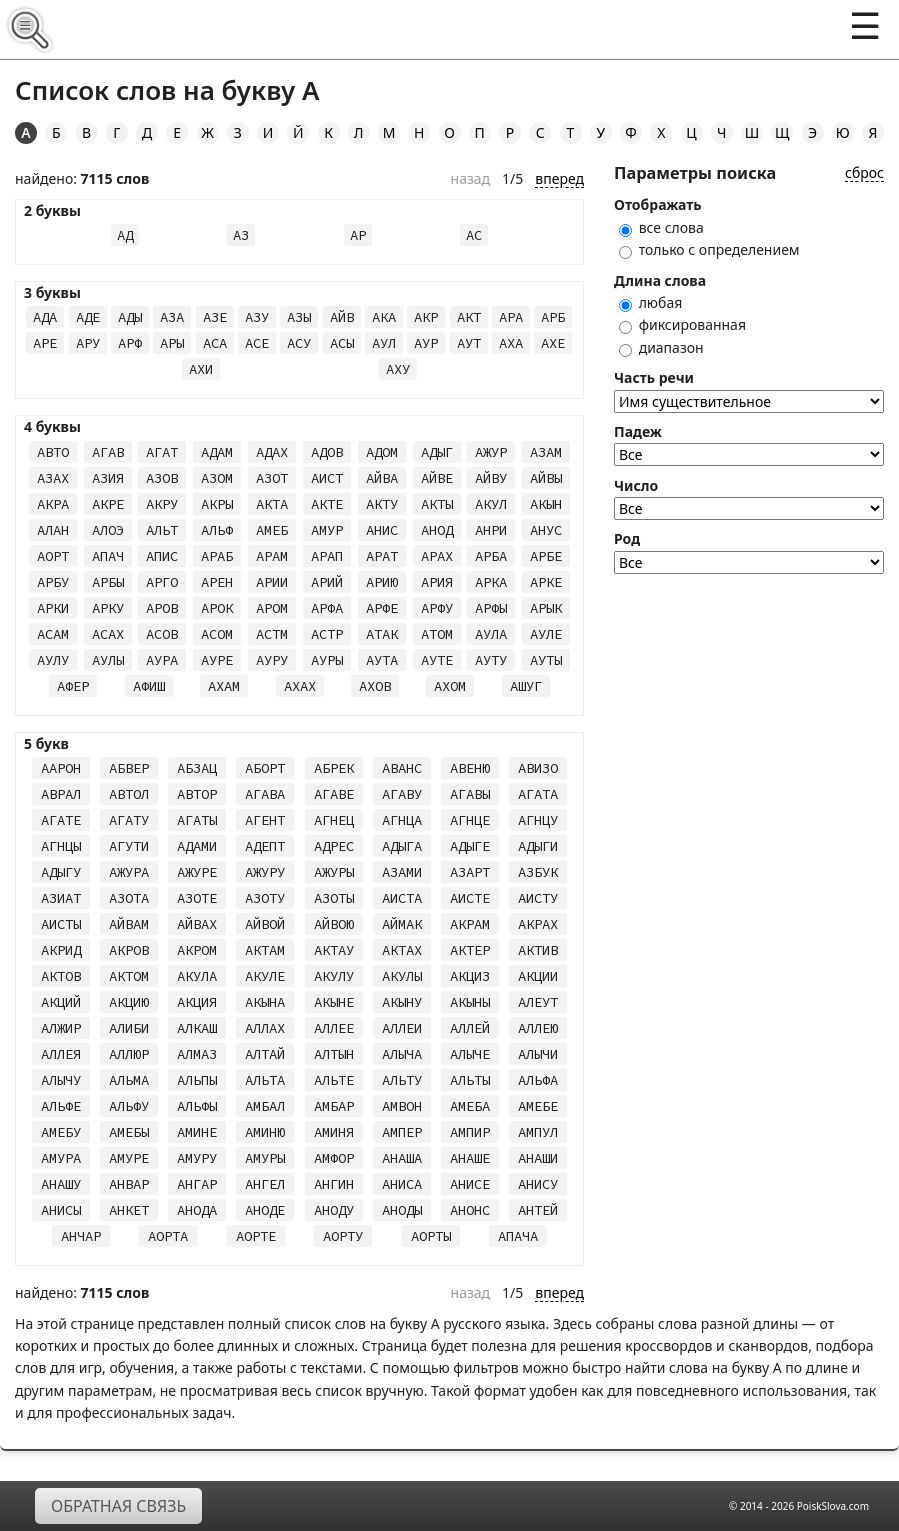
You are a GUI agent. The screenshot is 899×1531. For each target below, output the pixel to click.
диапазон (661, 347)
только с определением (709, 249)
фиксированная (682, 324)
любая (650, 302)
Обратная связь (118, 1506)
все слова (661, 227)
